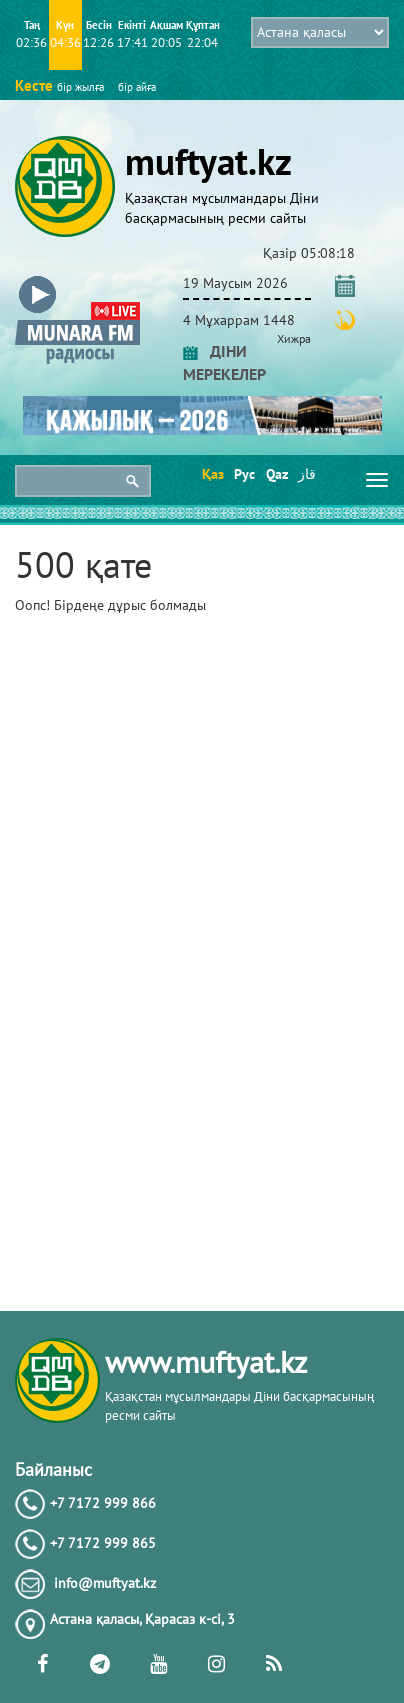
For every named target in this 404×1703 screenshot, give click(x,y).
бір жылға (80, 87)
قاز (307, 474)
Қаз (211, 474)
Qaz (275, 474)
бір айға (137, 87)
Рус (243, 474)
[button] (77, 279)
